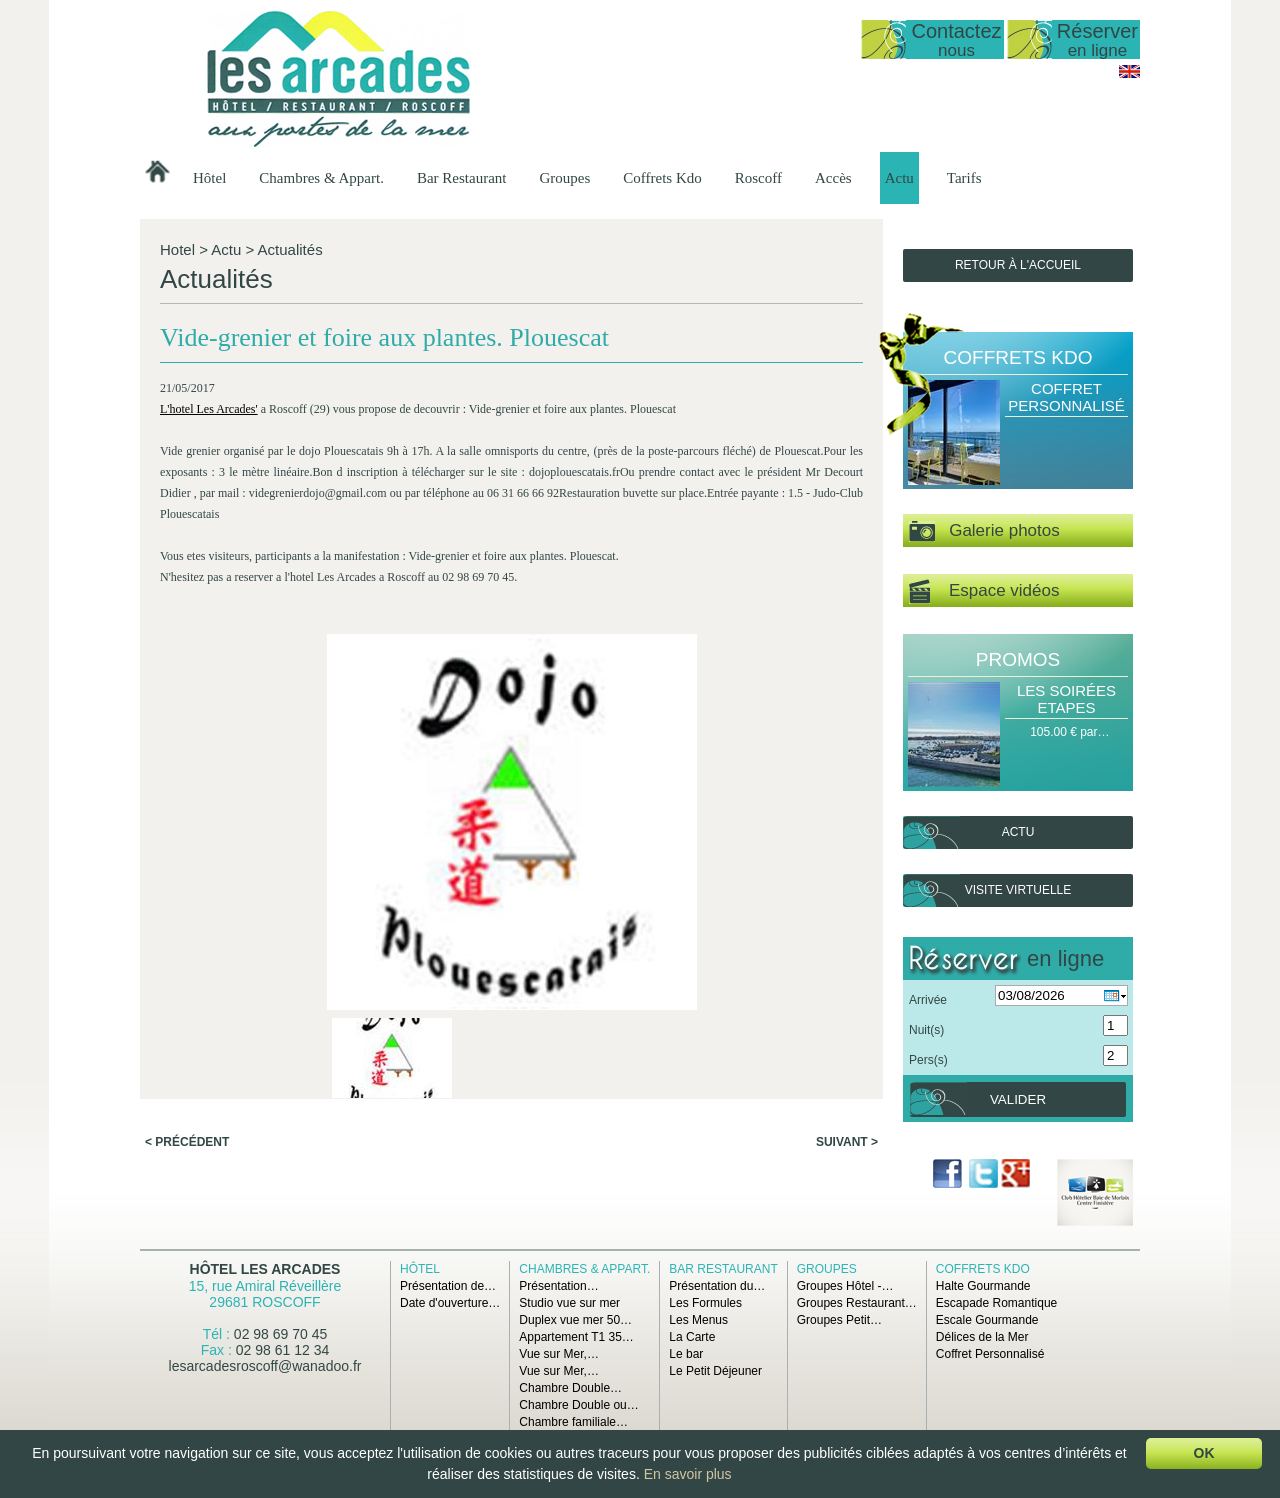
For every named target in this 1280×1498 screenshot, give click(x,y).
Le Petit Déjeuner (715, 1371)
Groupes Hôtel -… (845, 1286)
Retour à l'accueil (1018, 265)
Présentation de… (448, 1286)
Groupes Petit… (839, 1320)
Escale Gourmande (987, 1320)
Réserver (1097, 39)
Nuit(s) (926, 1030)
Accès (833, 178)
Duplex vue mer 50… (575, 1320)
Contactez (956, 39)
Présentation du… (717, 1286)
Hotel (177, 249)
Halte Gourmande (983, 1286)
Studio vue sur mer (569, 1303)
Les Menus (698, 1320)
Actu (899, 178)
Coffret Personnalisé (1066, 397)
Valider (1018, 1099)
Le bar (686, 1354)
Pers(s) (928, 1060)
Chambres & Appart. (321, 178)
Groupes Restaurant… (857, 1303)
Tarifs (964, 178)
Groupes (564, 178)
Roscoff (758, 178)
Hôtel (209, 178)
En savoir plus (688, 1474)
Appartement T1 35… (576, 1337)
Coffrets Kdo (662, 178)
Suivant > (847, 831)
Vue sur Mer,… (559, 1354)
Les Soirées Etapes (1066, 699)
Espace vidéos (984, 591)
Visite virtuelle (1018, 890)
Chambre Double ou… (578, 1405)
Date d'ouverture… (450, 1303)
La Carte (692, 1337)
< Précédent (187, 831)
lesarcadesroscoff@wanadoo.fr (265, 1366)
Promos (1018, 659)
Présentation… (558, 1286)
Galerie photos (984, 531)
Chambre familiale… (573, 1422)
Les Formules (705, 1303)
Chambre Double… (570, 1388)
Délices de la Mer (982, 1337)
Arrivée (928, 1000)
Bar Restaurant (462, 178)
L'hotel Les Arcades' (211, 437)
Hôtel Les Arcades (265, 1269)
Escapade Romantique (996, 1303)
